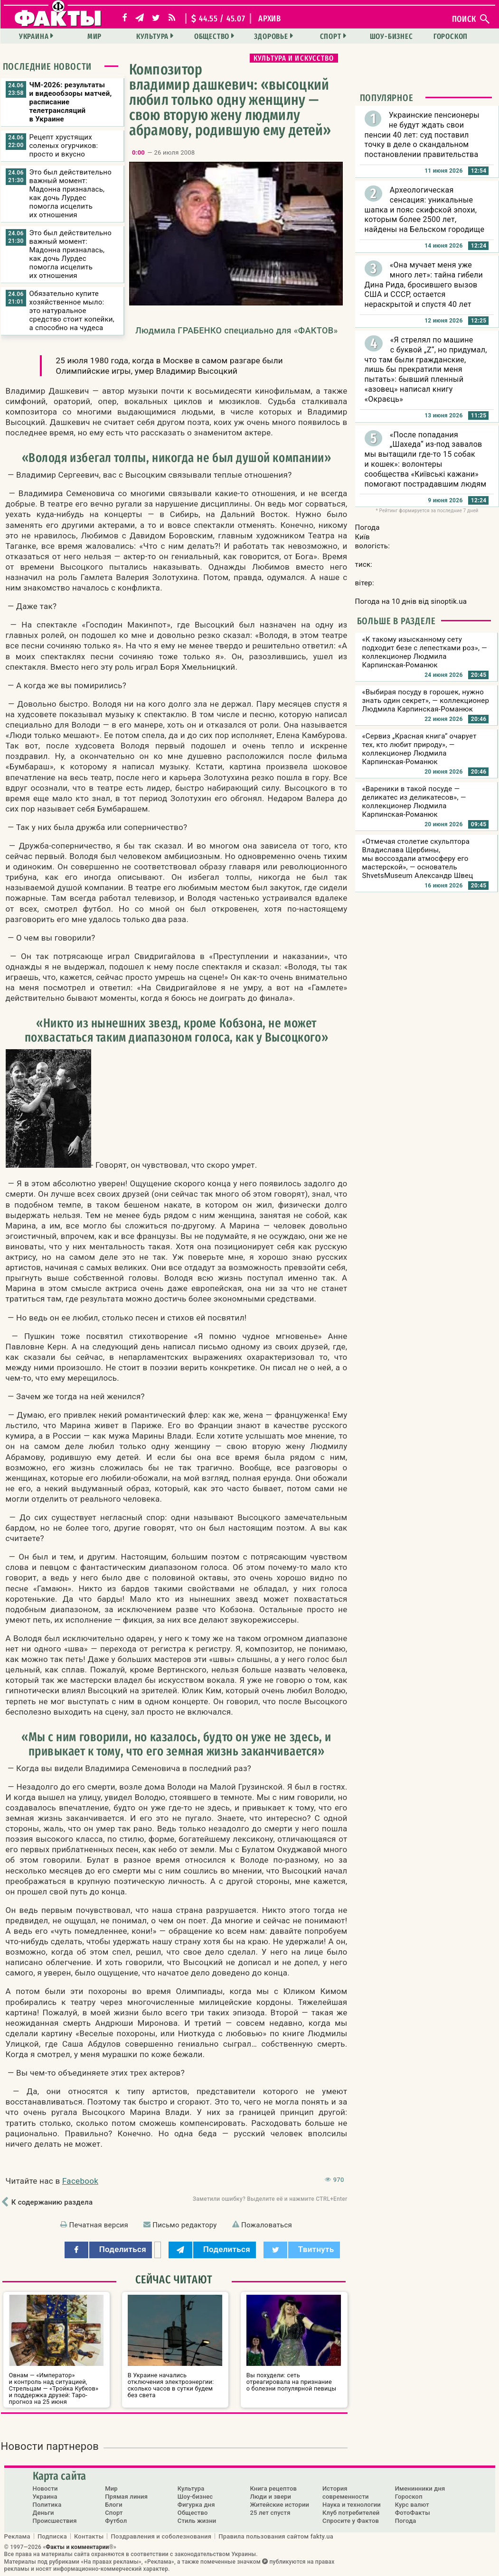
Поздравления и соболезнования (161, 2536)
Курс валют (412, 2504)
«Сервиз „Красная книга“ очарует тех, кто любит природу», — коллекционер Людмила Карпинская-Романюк (419, 749)
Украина (34, 36)
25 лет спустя (270, 2512)
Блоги (113, 2504)
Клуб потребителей (350, 2512)
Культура (152, 36)
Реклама (17, 2536)
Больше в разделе (396, 621)
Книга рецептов (273, 2488)
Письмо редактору (184, 2225)
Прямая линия (126, 2496)
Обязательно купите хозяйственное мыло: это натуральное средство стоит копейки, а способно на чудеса (71, 310)
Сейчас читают (173, 2279)
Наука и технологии (351, 2504)
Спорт (330, 36)
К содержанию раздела (52, 2202)
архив (269, 18)
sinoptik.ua (449, 601)
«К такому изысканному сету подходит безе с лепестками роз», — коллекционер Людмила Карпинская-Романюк (425, 652)
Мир (94, 36)
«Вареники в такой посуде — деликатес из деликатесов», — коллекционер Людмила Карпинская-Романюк (414, 802)
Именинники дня (420, 2488)
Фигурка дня (196, 2504)
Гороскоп (450, 36)
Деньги (43, 2512)
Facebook (80, 2181)
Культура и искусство (294, 58)
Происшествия (55, 2520)
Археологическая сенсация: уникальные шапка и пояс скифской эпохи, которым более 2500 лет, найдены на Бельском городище (425, 209)
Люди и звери (270, 2496)
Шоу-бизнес (391, 36)
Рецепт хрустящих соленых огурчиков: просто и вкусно (63, 145)
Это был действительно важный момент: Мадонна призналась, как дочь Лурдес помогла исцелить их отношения (70, 193)
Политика (47, 2504)
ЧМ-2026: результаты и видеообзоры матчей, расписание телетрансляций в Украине (70, 102)
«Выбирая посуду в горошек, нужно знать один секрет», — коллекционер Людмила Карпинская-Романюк (426, 700)
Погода (405, 2520)
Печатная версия (98, 2225)
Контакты (89, 2536)
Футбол (116, 2520)
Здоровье (271, 36)
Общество (211, 36)
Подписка (52, 2536)
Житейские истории (279, 2504)
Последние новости (47, 66)
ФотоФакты (412, 2512)
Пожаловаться (266, 2225)
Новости (45, 2488)
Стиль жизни (197, 2520)
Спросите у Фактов (350, 2520)
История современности (345, 2492)
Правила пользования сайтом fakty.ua (275, 2536)
